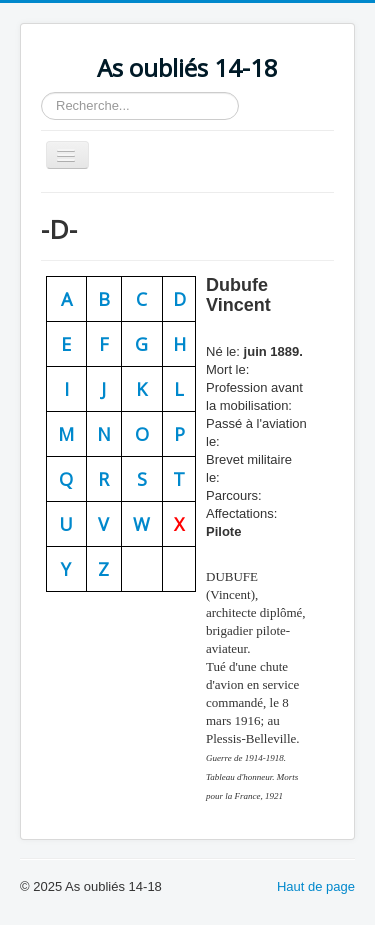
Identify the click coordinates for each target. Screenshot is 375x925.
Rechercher (41, 92)
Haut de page (316, 886)
